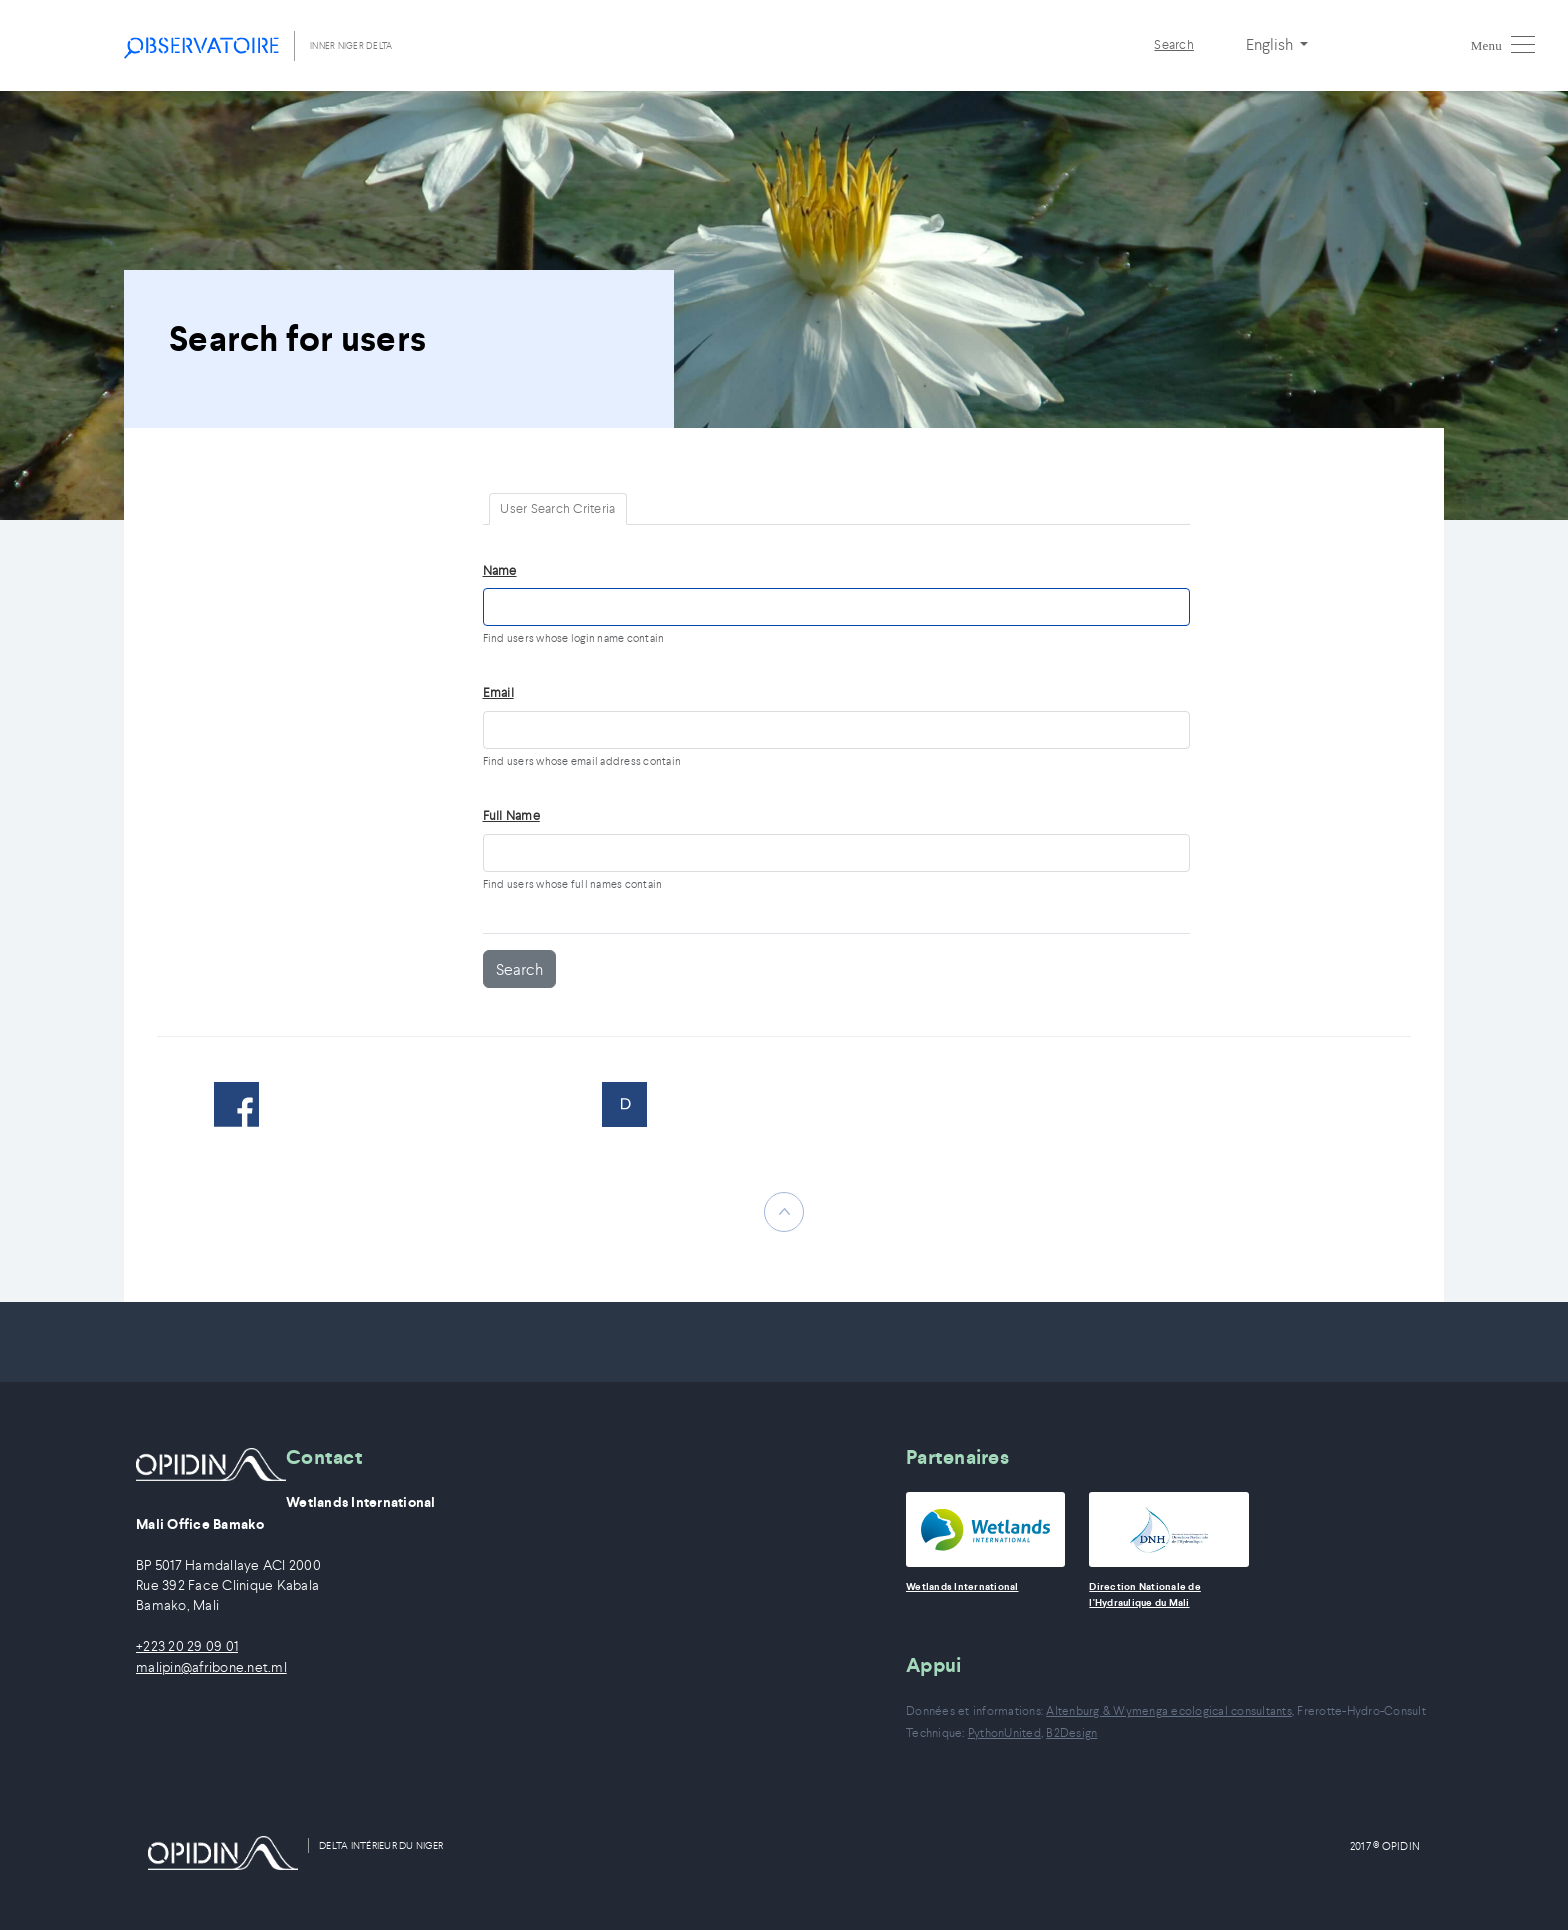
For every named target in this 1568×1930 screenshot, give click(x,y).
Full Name (511, 815)
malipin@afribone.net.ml (211, 1667)
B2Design (1071, 1732)
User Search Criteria (557, 508)
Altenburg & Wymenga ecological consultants (1169, 1710)
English (1271, 44)
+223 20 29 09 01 (187, 1646)
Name (500, 570)
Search (1174, 44)
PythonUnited (1004, 1732)
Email (498, 692)
